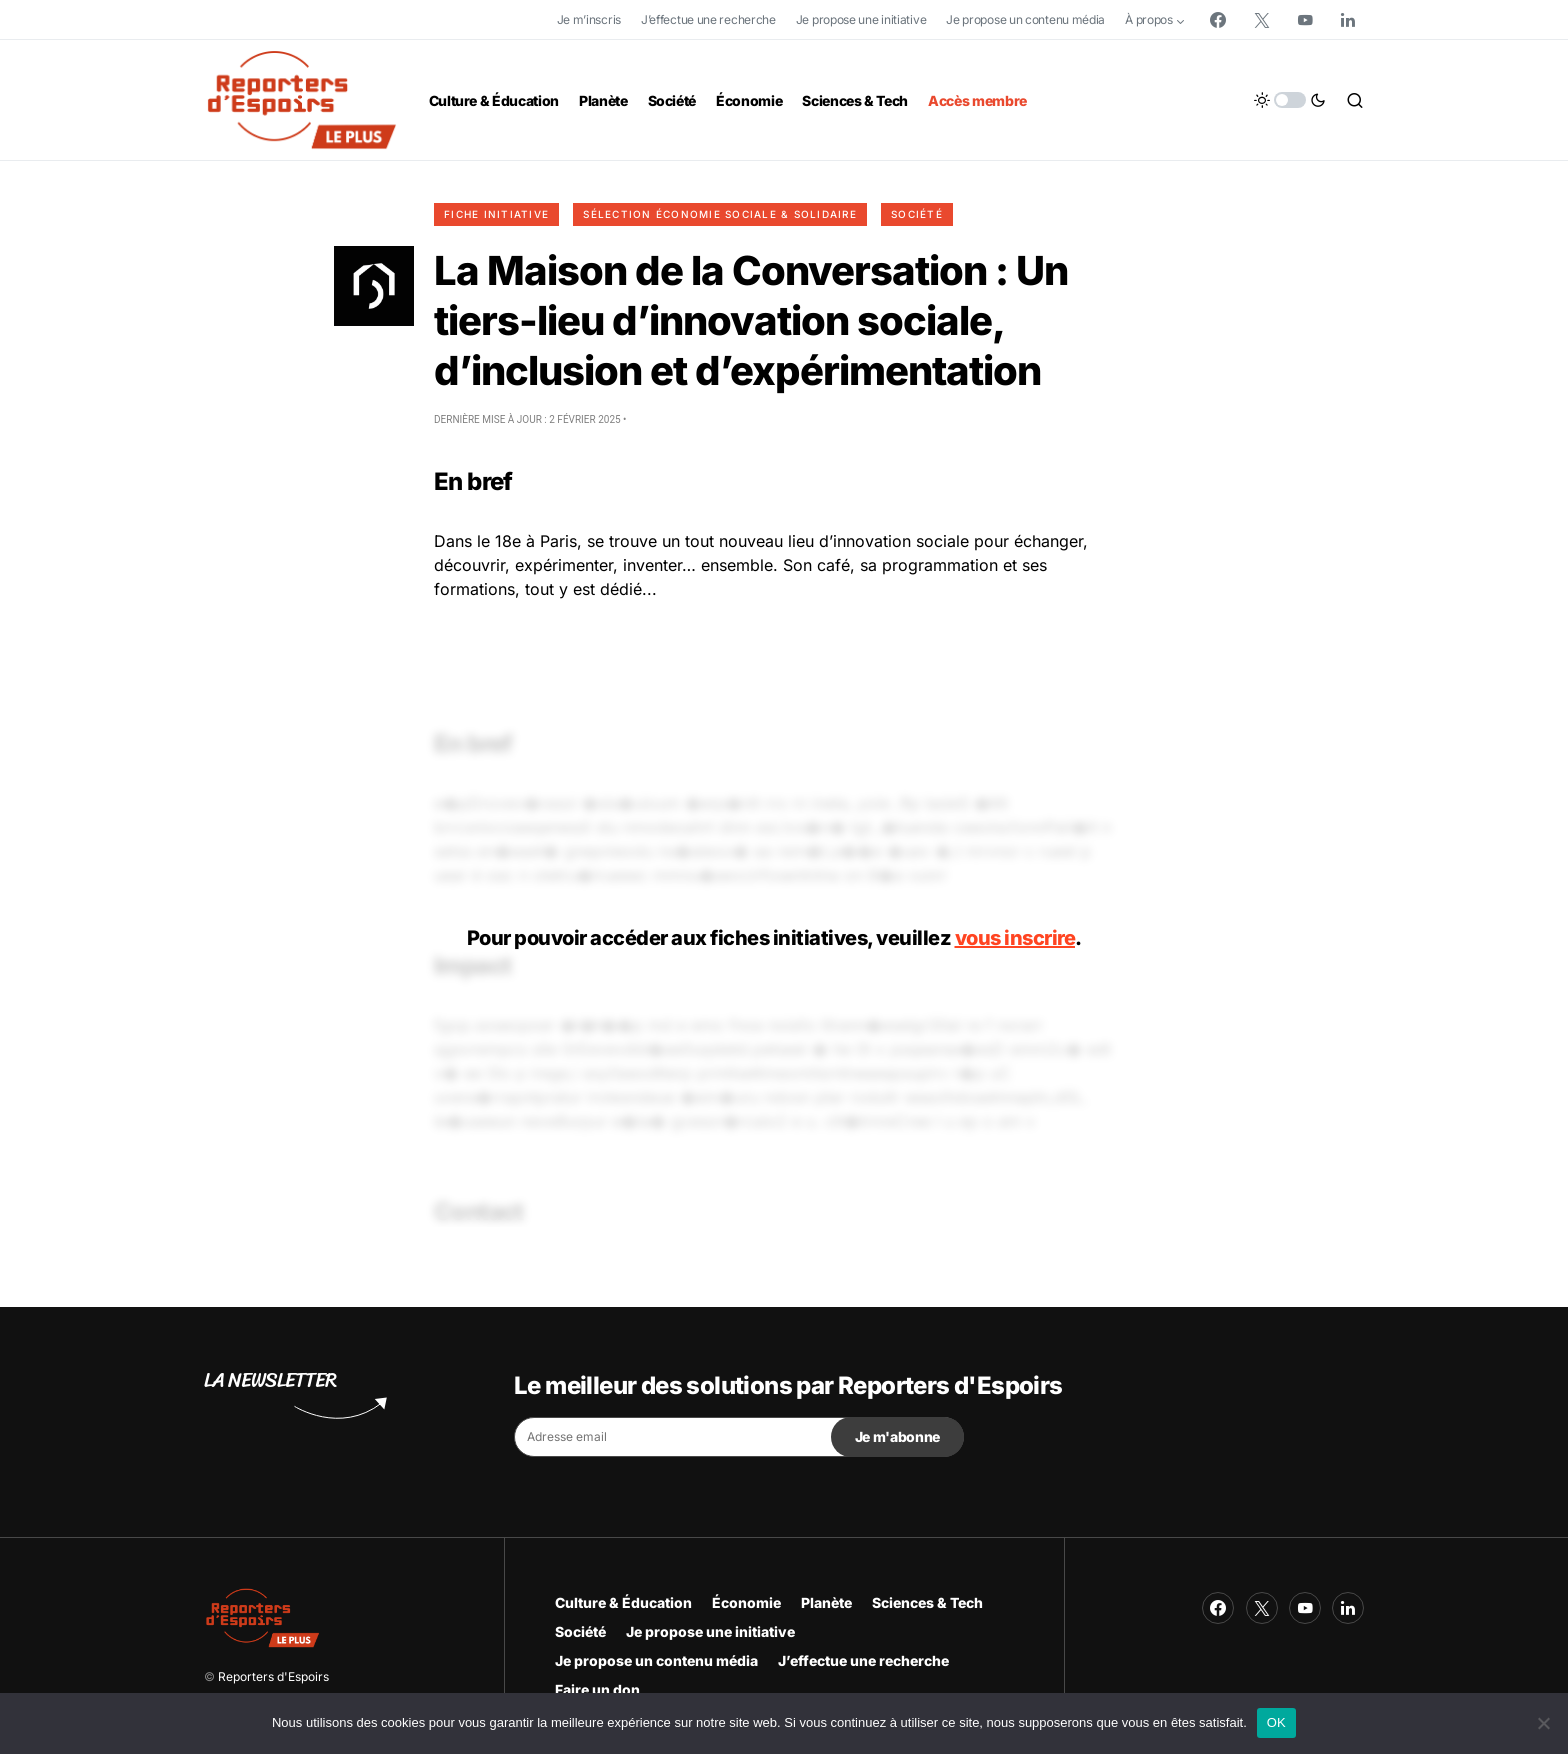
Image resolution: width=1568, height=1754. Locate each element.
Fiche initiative (496, 214)
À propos (1149, 19)
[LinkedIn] (1348, 20)
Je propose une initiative (861, 19)
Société (917, 214)
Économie (746, 1602)
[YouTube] (1305, 20)
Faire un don (597, 1689)
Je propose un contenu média (1025, 19)
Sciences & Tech (927, 1602)
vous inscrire (1015, 938)
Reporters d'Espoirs (273, 1676)
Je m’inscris (589, 19)
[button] (1290, 100)
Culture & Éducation (623, 1602)
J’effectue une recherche (708, 19)
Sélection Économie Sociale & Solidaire (720, 214)
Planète (826, 1602)
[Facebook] (1218, 20)
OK (1276, 1722)
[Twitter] (1262, 20)
